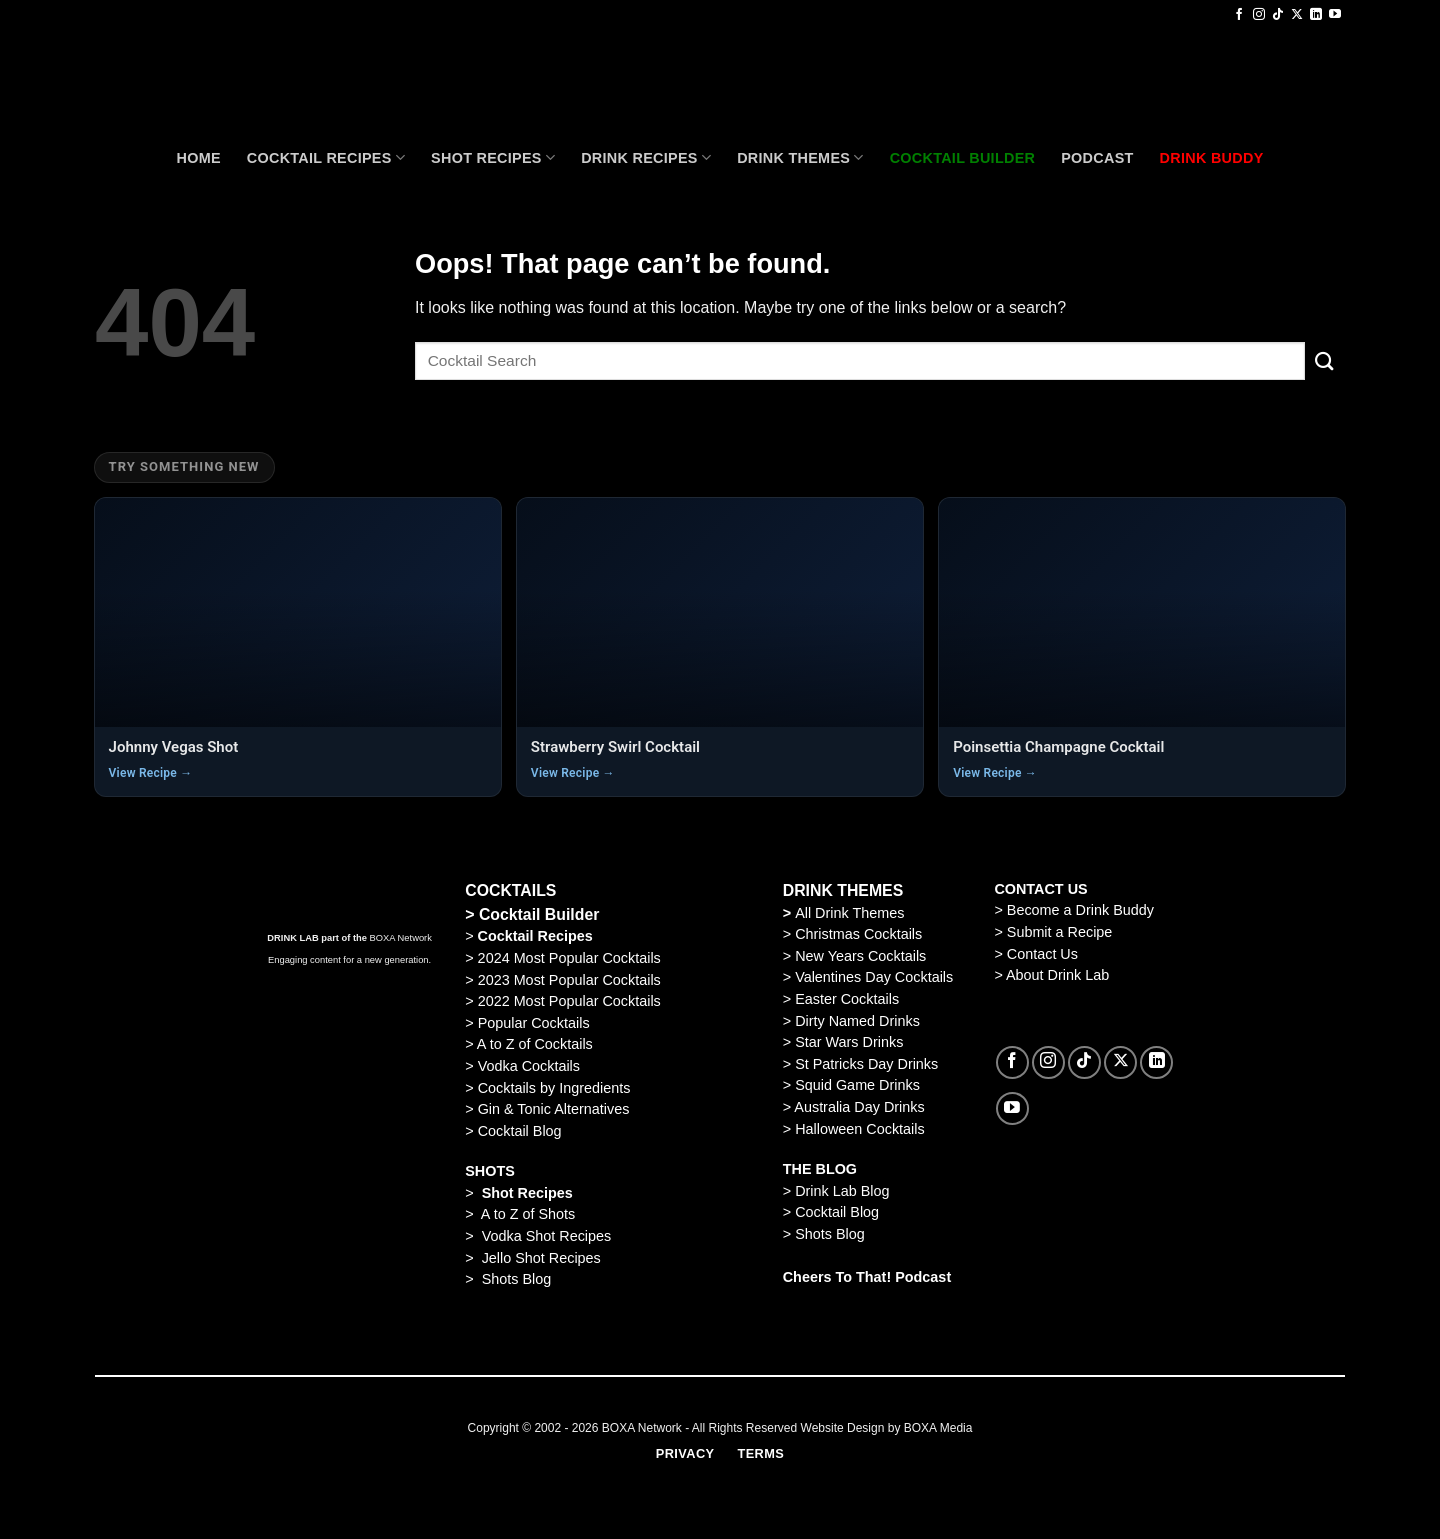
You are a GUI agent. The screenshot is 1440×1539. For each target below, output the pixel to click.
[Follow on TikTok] (1278, 15)
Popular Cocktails (534, 1023)
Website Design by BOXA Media (887, 1428)
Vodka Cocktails (529, 1066)
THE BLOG (820, 1169)
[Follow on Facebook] (1239, 15)
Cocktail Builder (539, 914)
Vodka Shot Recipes (547, 1236)
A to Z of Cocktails (535, 1044)
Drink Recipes (646, 157)
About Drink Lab (1057, 975)
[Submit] (1325, 360)
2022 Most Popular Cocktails (569, 1001)
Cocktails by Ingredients (554, 1088)
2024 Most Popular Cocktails (567, 958)
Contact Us (1042, 954)
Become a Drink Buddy (1080, 910)
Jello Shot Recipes (541, 1258)
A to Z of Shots (528, 1214)
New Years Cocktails (860, 956)
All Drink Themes (849, 913)
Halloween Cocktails (860, 1129)
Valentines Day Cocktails (874, 977)
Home (198, 158)
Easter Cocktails (847, 999)
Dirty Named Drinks (857, 1021)
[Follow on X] (1297, 15)
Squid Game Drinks (857, 1085)
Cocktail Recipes (533, 936)
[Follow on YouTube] (1335, 15)
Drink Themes (800, 157)
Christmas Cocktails (858, 934)
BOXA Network (401, 938)
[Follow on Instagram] (1259, 15)
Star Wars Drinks (849, 1042)
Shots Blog (517, 1279)
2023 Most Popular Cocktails (569, 980)
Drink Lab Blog (842, 1191)
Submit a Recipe (1060, 932)
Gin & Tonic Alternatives (554, 1109)
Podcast (1097, 158)
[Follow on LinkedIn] (1316, 15)
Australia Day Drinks (859, 1107)
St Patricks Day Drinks (866, 1064)
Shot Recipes (493, 157)
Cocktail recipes (326, 157)
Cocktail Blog (520, 1131)
